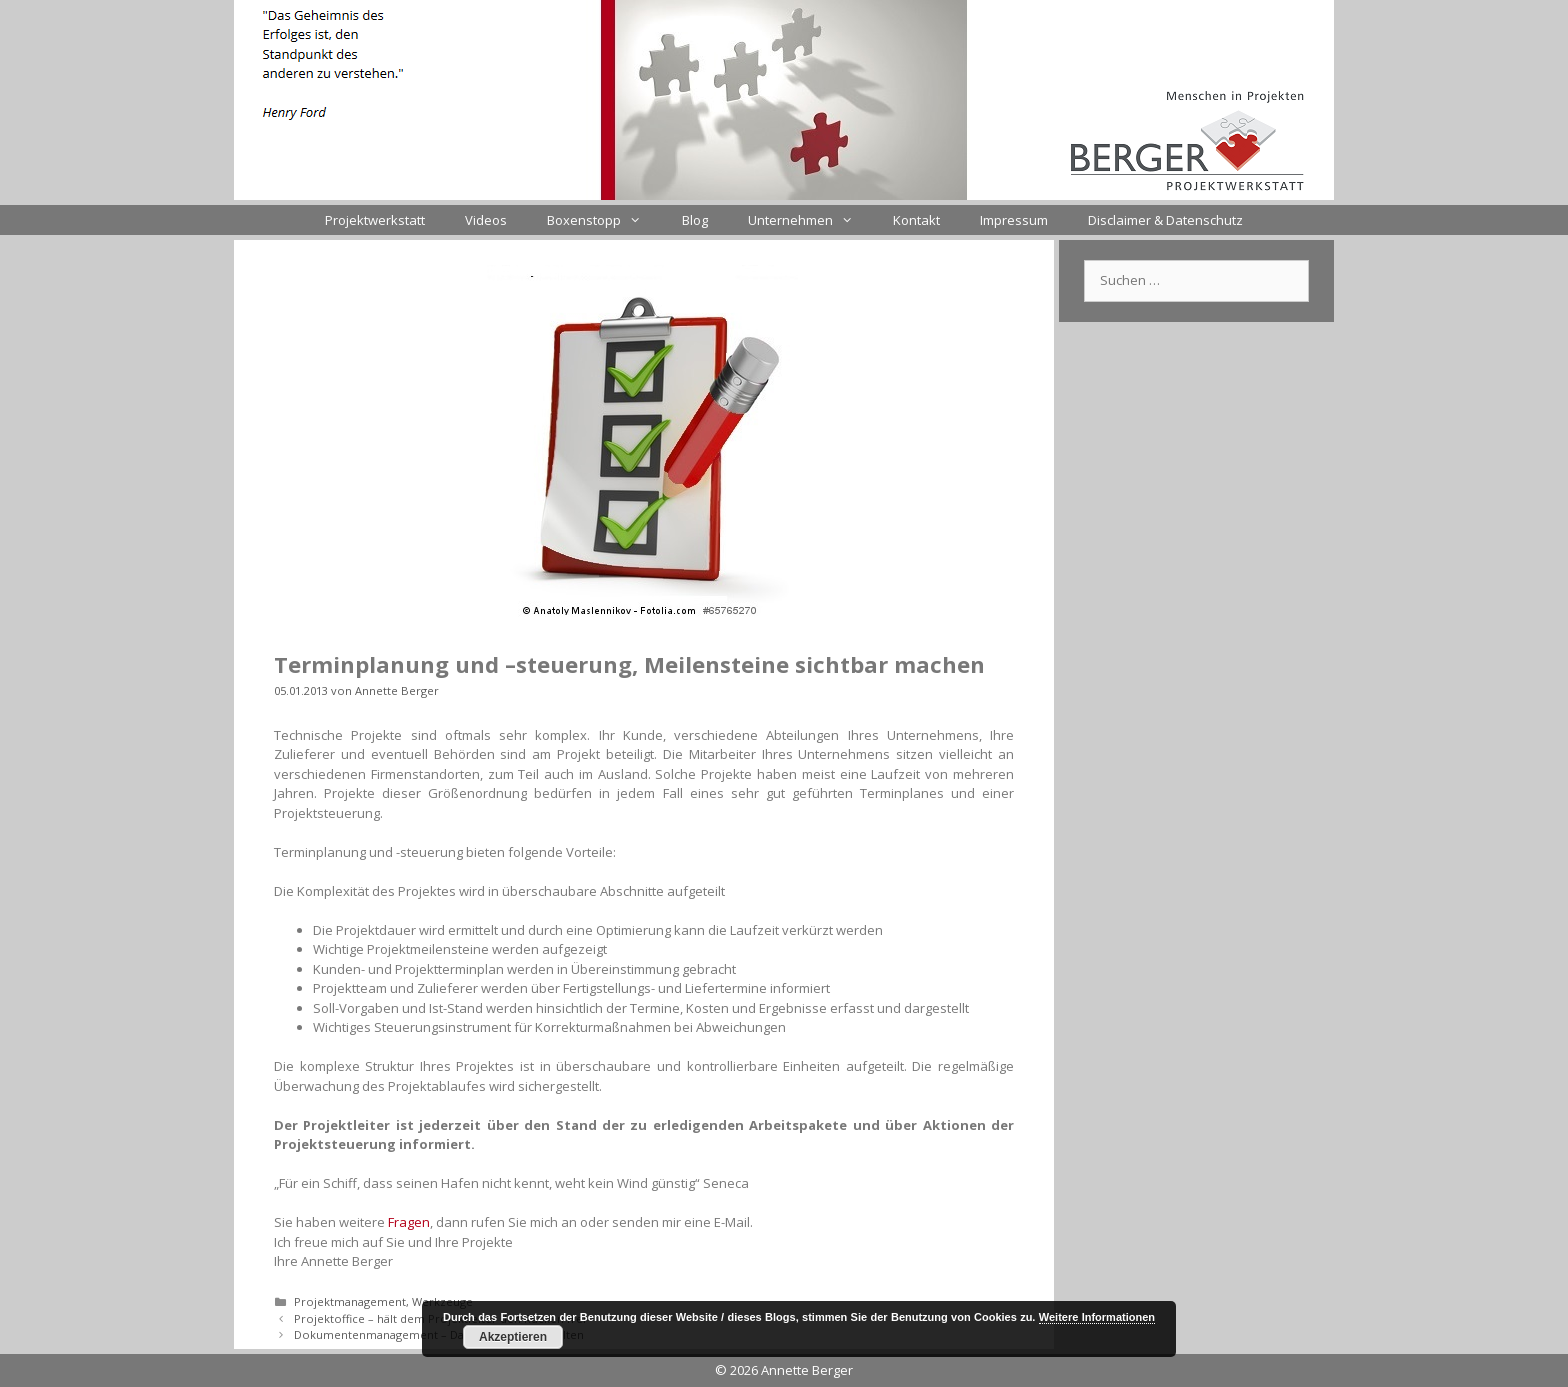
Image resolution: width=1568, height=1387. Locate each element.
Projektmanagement (350, 1301)
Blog (695, 220)
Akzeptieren (513, 1337)
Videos (486, 220)
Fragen (409, 1222)
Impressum (1014, 220)
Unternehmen (810, 220)
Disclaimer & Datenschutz (1165, 220)
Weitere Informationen (1097, 1317)
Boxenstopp (604, 220)
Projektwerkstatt (375, 220)
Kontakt (916, 220)
